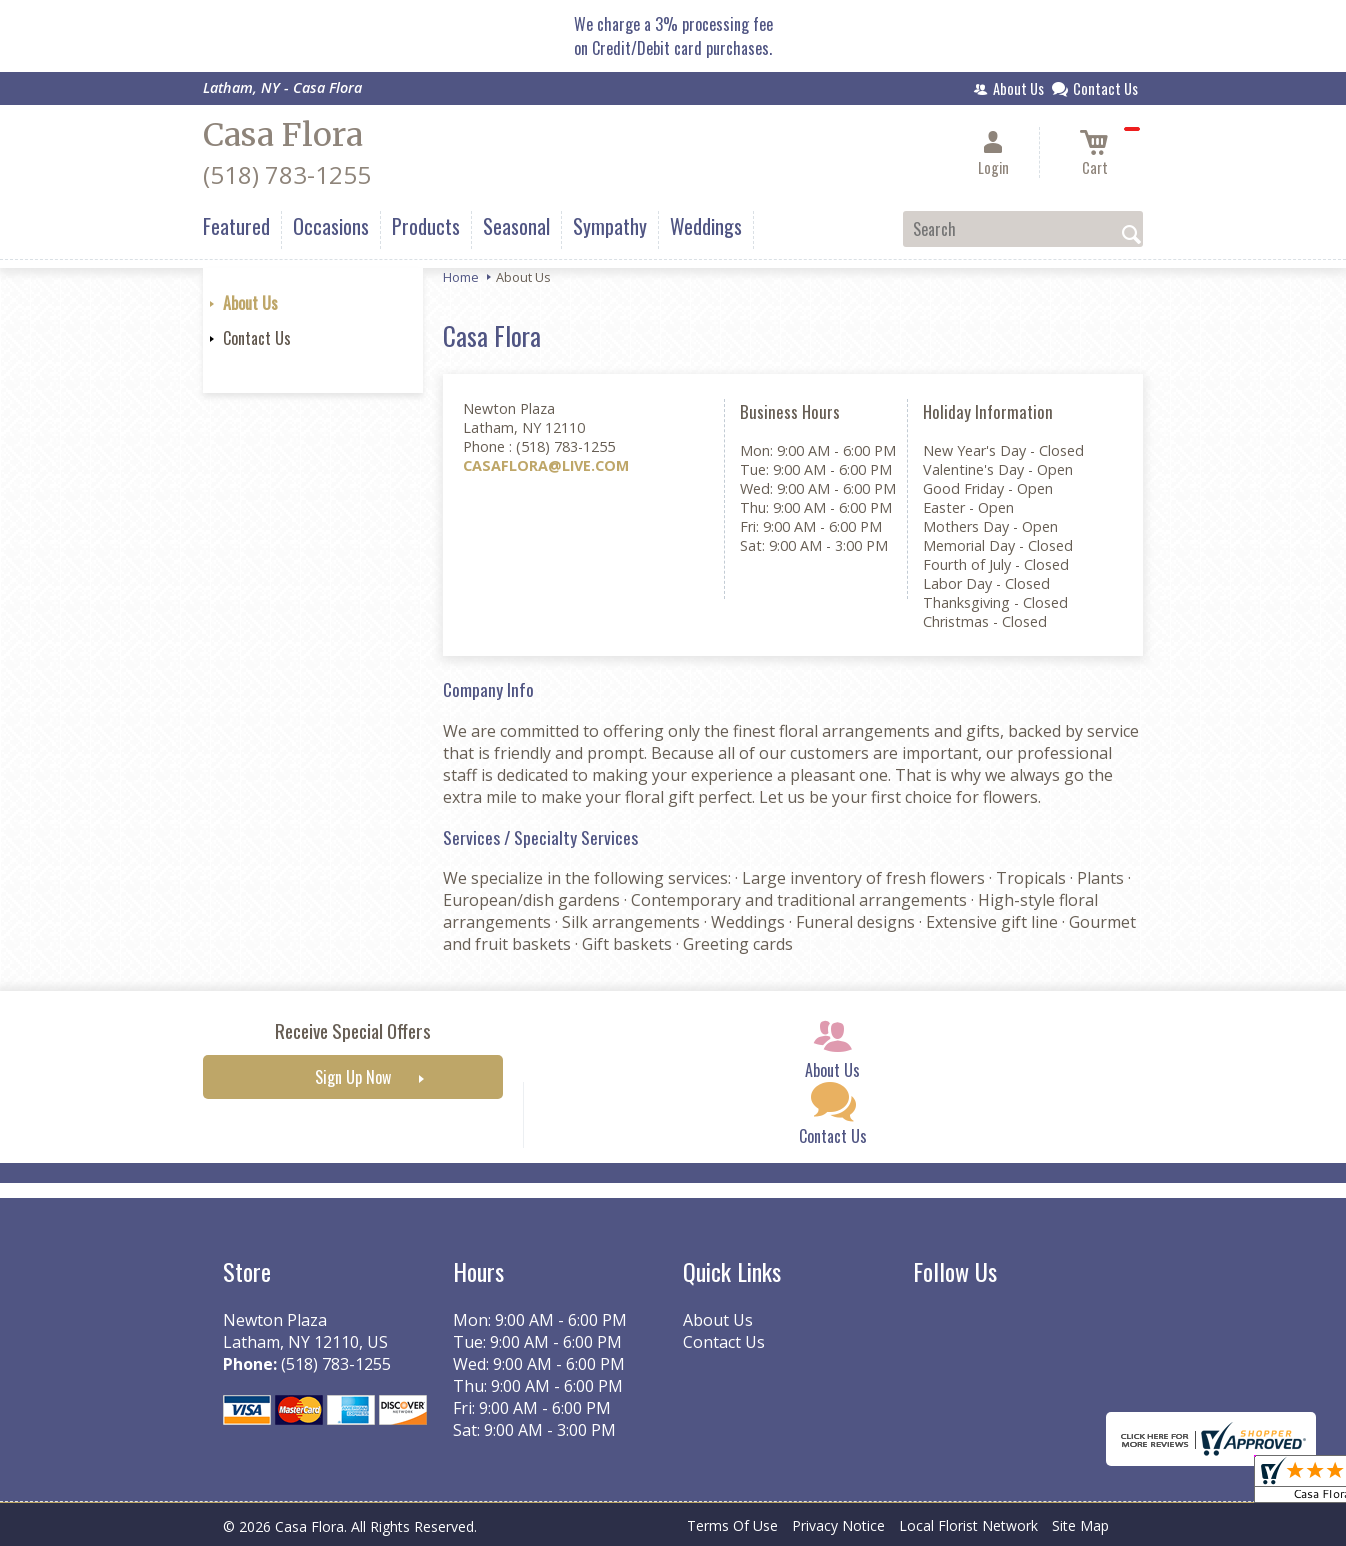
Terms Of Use (732, 1525)
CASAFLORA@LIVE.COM (546, 465)
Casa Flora (283, 135)
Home (461, 277)
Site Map (1080, 1525)
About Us (250, 303)
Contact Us (257, 338)
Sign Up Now (353, 1077)
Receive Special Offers (353, 1030)
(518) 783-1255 (287, 174)
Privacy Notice (838, 1525)
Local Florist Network (968, 1525)
